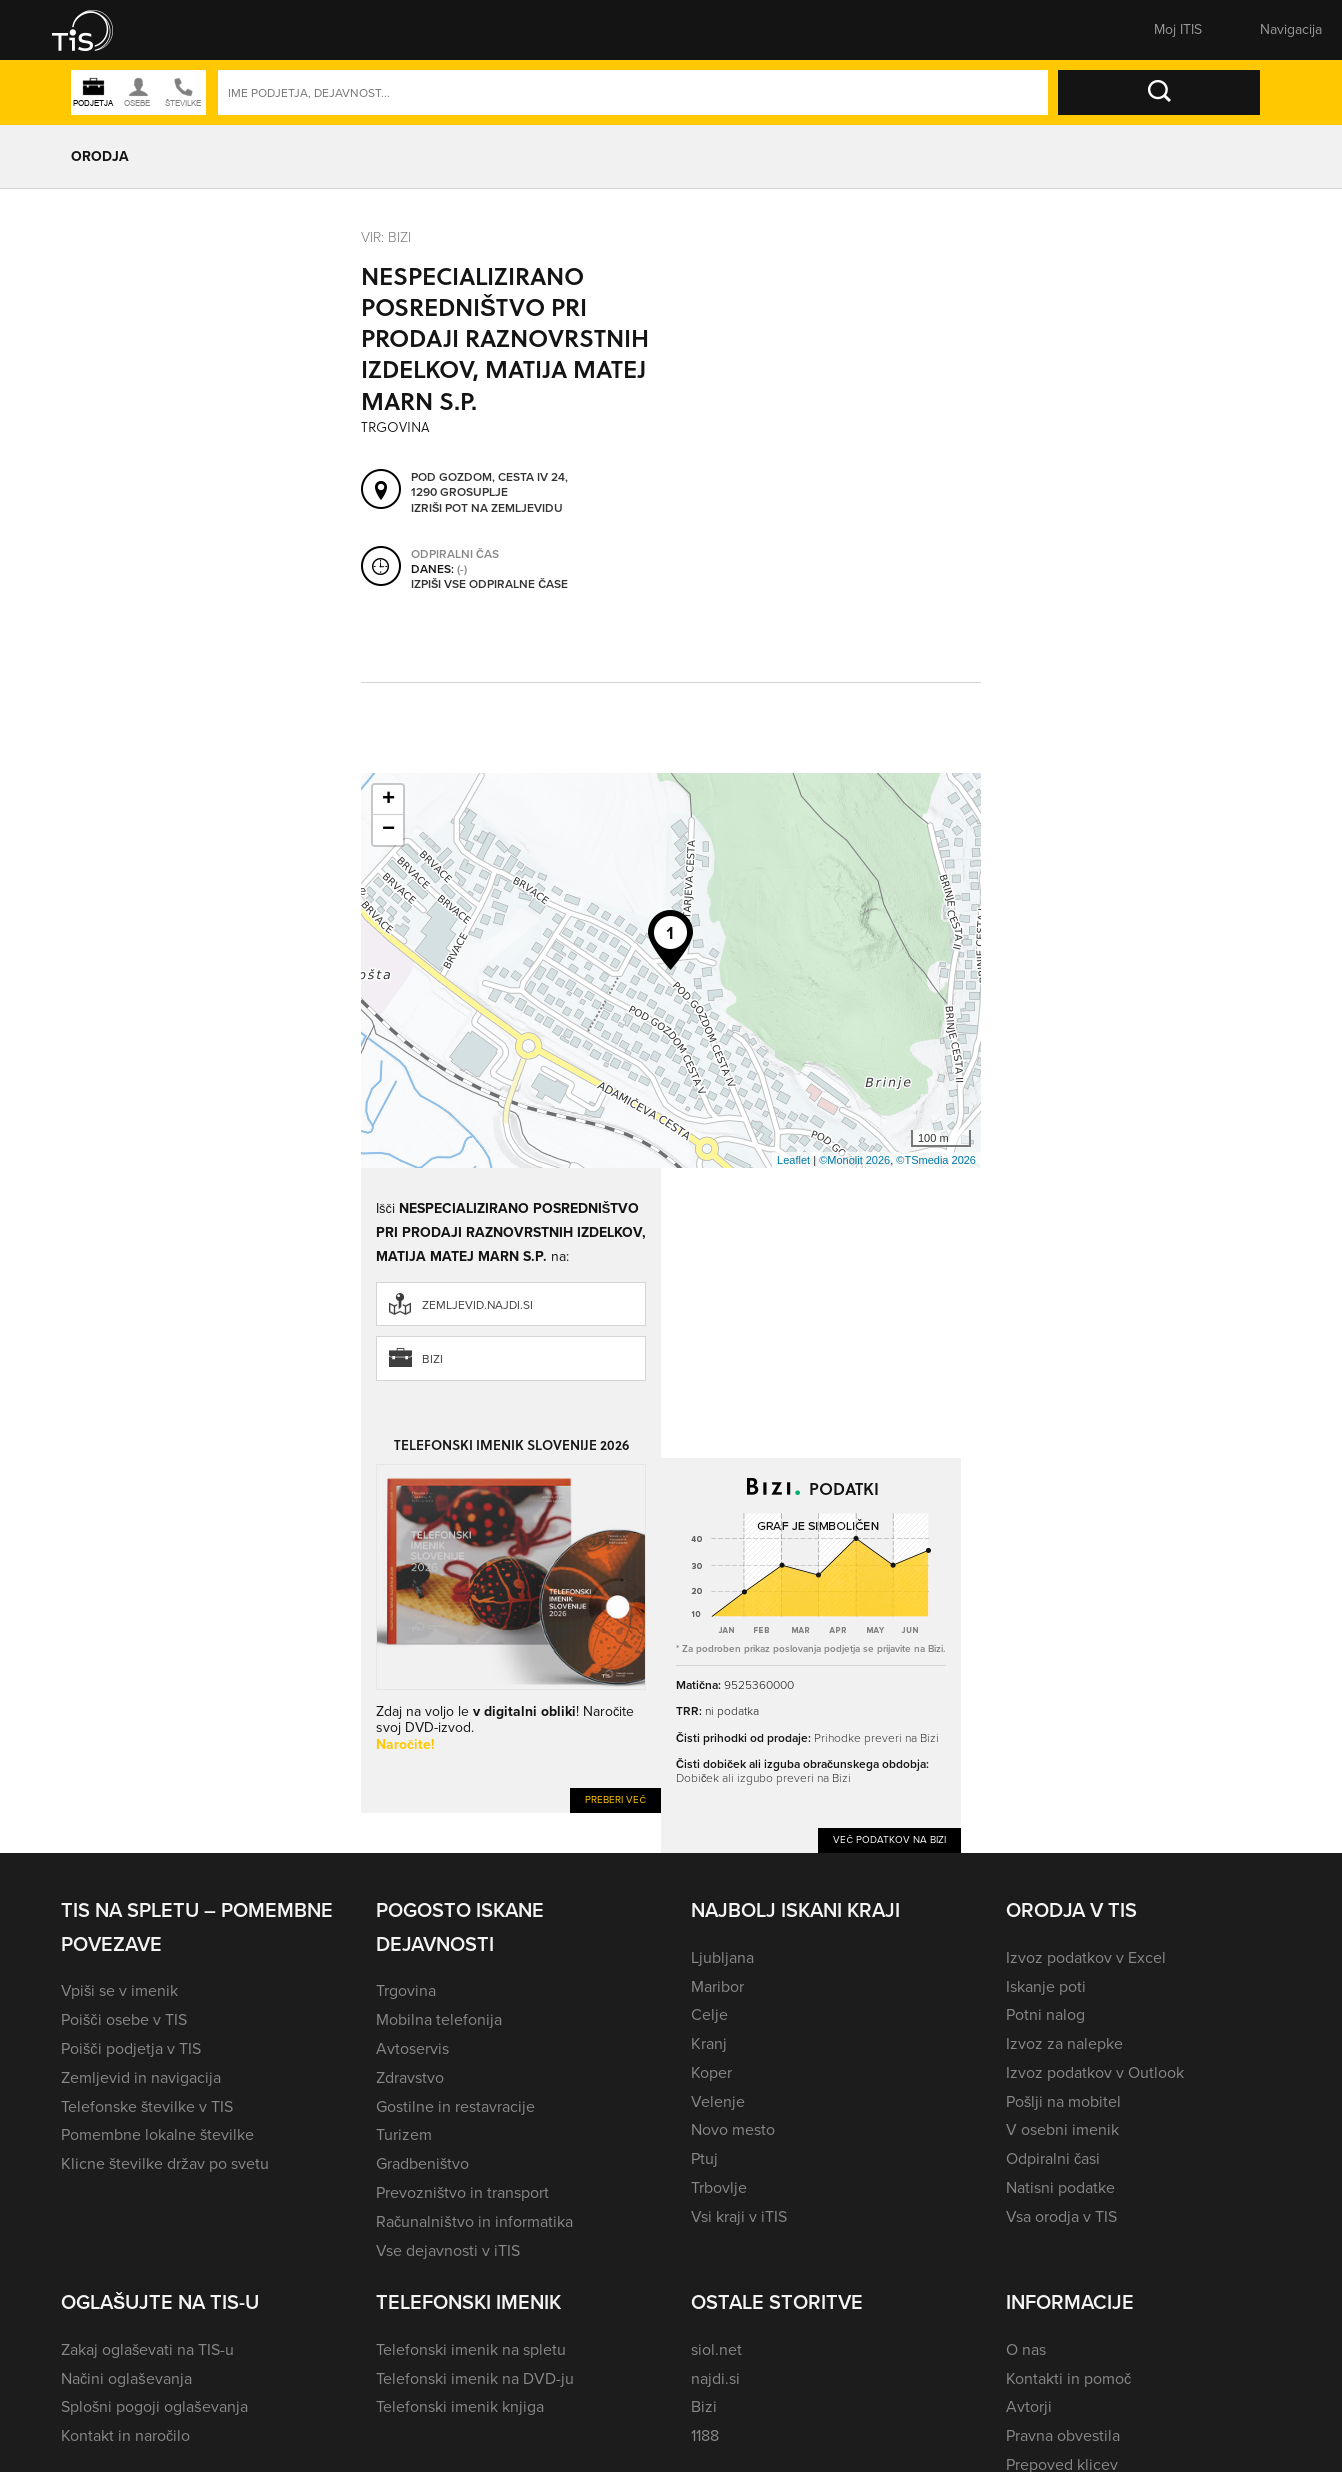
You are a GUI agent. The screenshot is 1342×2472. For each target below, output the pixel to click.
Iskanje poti (1046, 1986)
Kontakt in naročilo (125, 2435)
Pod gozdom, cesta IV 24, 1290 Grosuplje (489, 484)
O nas (1026, 2349)
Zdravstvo (410, 2077)
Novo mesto (733, 2129)
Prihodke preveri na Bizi (876, 1738)
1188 (705, 2435)
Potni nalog (1045, 2014)
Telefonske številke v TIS (147, 2106)
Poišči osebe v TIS (124, 2019)
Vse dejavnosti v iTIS (448, 2250)
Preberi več (615, 1799)
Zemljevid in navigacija (141, 2077)
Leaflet (793, 1160)
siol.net (716, 2349)
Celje (709, 2014)
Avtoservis (412, 2048)
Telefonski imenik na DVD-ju (475, 2378)
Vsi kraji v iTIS (739, 2216)
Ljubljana (722, 1957)
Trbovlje (719, 2187)
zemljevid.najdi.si (477, 1305)
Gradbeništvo (422, 2163)
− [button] (388, 830)
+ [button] (388, 800)
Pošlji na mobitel (1063, 2101)
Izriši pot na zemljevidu (487, 508)
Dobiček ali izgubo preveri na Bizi (763, 1778)
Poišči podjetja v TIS (131, 2048)
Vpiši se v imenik (119, 1990)
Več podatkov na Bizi (889, 1839)
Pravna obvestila (1063, 2435)
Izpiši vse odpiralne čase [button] (489, 584)
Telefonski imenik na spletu (471, 2349)
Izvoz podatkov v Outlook (1095, 2072)
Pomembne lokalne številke (157, 2134)
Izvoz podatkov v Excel (1086, 1957)
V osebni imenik (1062, 2129)
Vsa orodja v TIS (1061, 2216)
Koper (711, 2072)
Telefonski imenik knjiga (460, 2406)
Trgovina (406, 1990)
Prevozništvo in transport (462, 2192)
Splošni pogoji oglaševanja (154, 2406)
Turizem (404, 2134)
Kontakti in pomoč (1068, 2378)
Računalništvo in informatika (474, 2221)
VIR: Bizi (386, 237)
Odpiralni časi (1053, 2158)
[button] (96, 30)
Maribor (717, 1986)
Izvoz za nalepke (1064, 2043)
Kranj (709, 2043)
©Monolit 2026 (854, 1160)
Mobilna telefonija (439, 2019)
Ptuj (704, 2158)
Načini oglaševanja (126, 2378)
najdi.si (715, 2378)
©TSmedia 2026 (936, 1160)
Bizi (432, 1359)
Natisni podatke (1060, 2187)
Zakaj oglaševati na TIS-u (147, 2349)
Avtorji (1029, 2406)
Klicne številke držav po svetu (165, 2163)
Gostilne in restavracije (455, 2106)
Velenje (718, 2101)
